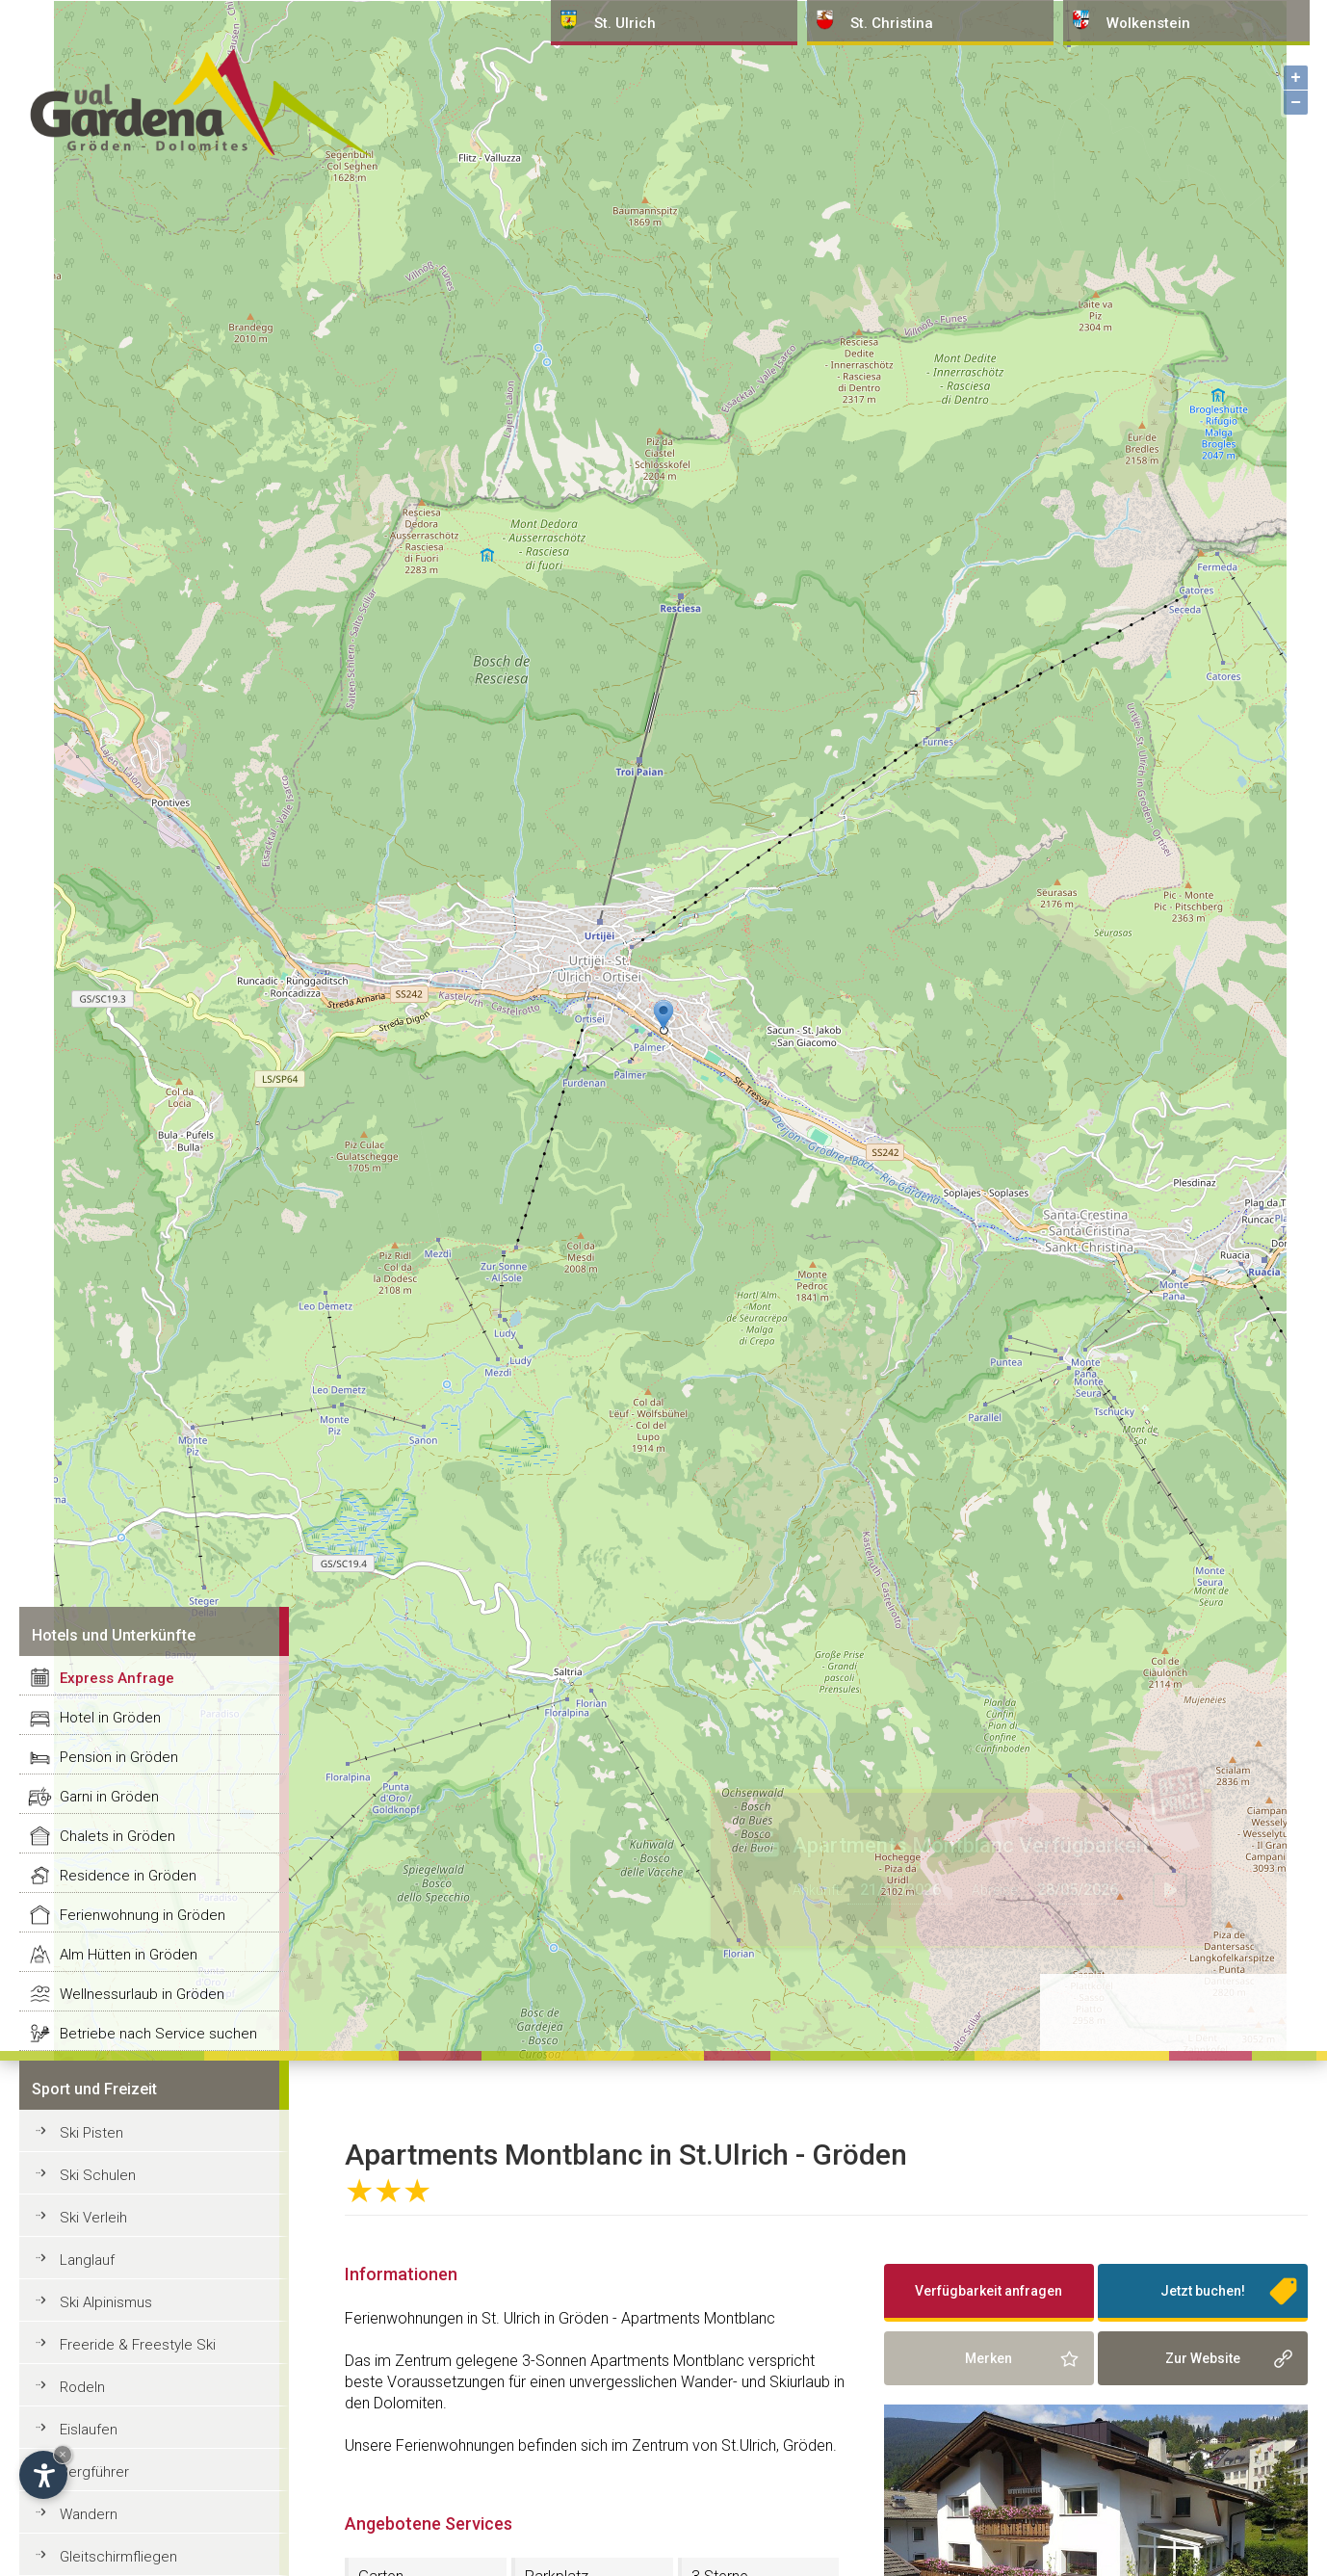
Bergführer (94, 2472)
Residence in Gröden (128, 1875)
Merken (988, 2358)
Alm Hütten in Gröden (128, 1954)
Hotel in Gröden (110, 1717)
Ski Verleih (93, 2217)
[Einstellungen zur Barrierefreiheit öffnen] (43, 2475)
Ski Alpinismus (106, 2302)
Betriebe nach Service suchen (158, 2033)
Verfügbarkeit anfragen (988, 2291)
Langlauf (87, 2260)
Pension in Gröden (119, 1757)
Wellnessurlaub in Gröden (142, 1994)
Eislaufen (88, 2429)
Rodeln (82, 2387)
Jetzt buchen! (1202, 2291)
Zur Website (1202, 2358)
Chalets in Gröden (117, 1836)
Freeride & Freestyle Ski (138, 2344)
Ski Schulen (98, 2175)
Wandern (88, 2514)
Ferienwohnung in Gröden (142, 1915)
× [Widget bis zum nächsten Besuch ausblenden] (62, 2454)
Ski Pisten (91, 2133)
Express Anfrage (117, 1678)
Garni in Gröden (109, 1796)
